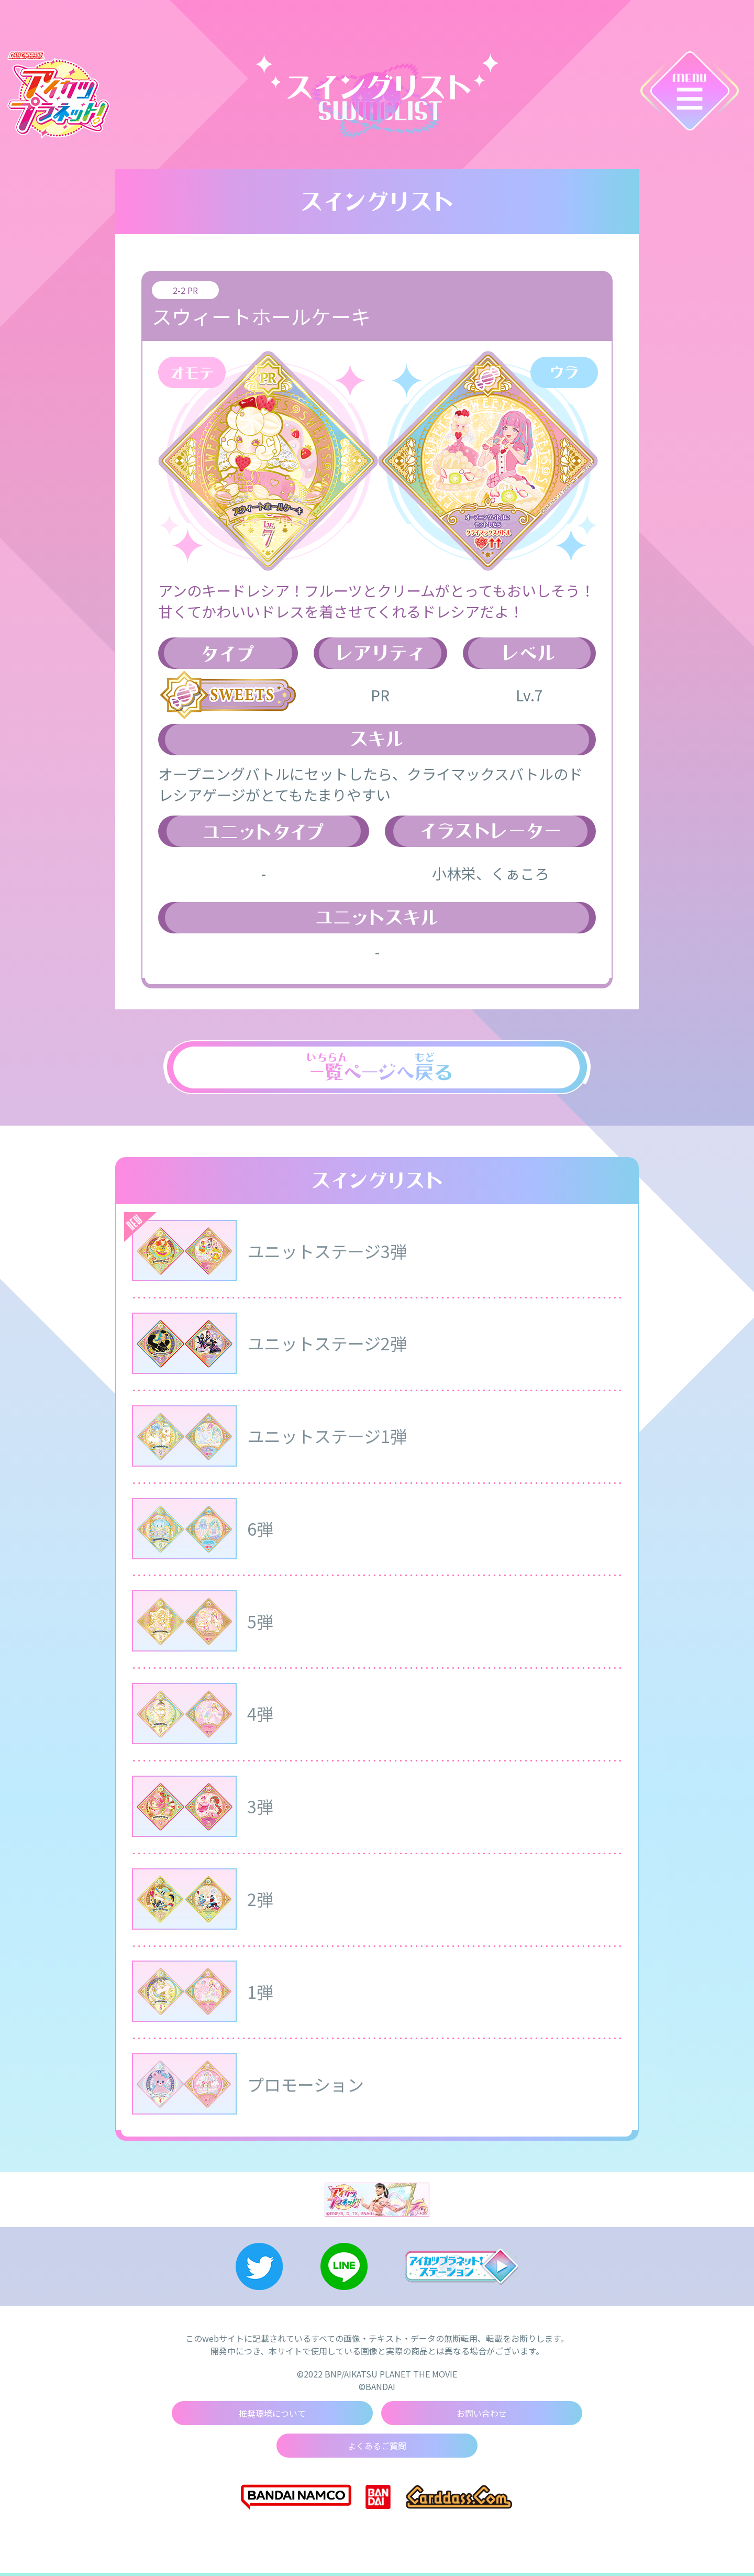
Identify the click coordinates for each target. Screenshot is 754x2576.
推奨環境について (272, 2415)
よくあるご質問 (377, 2448)
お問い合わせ (482, 2415)
